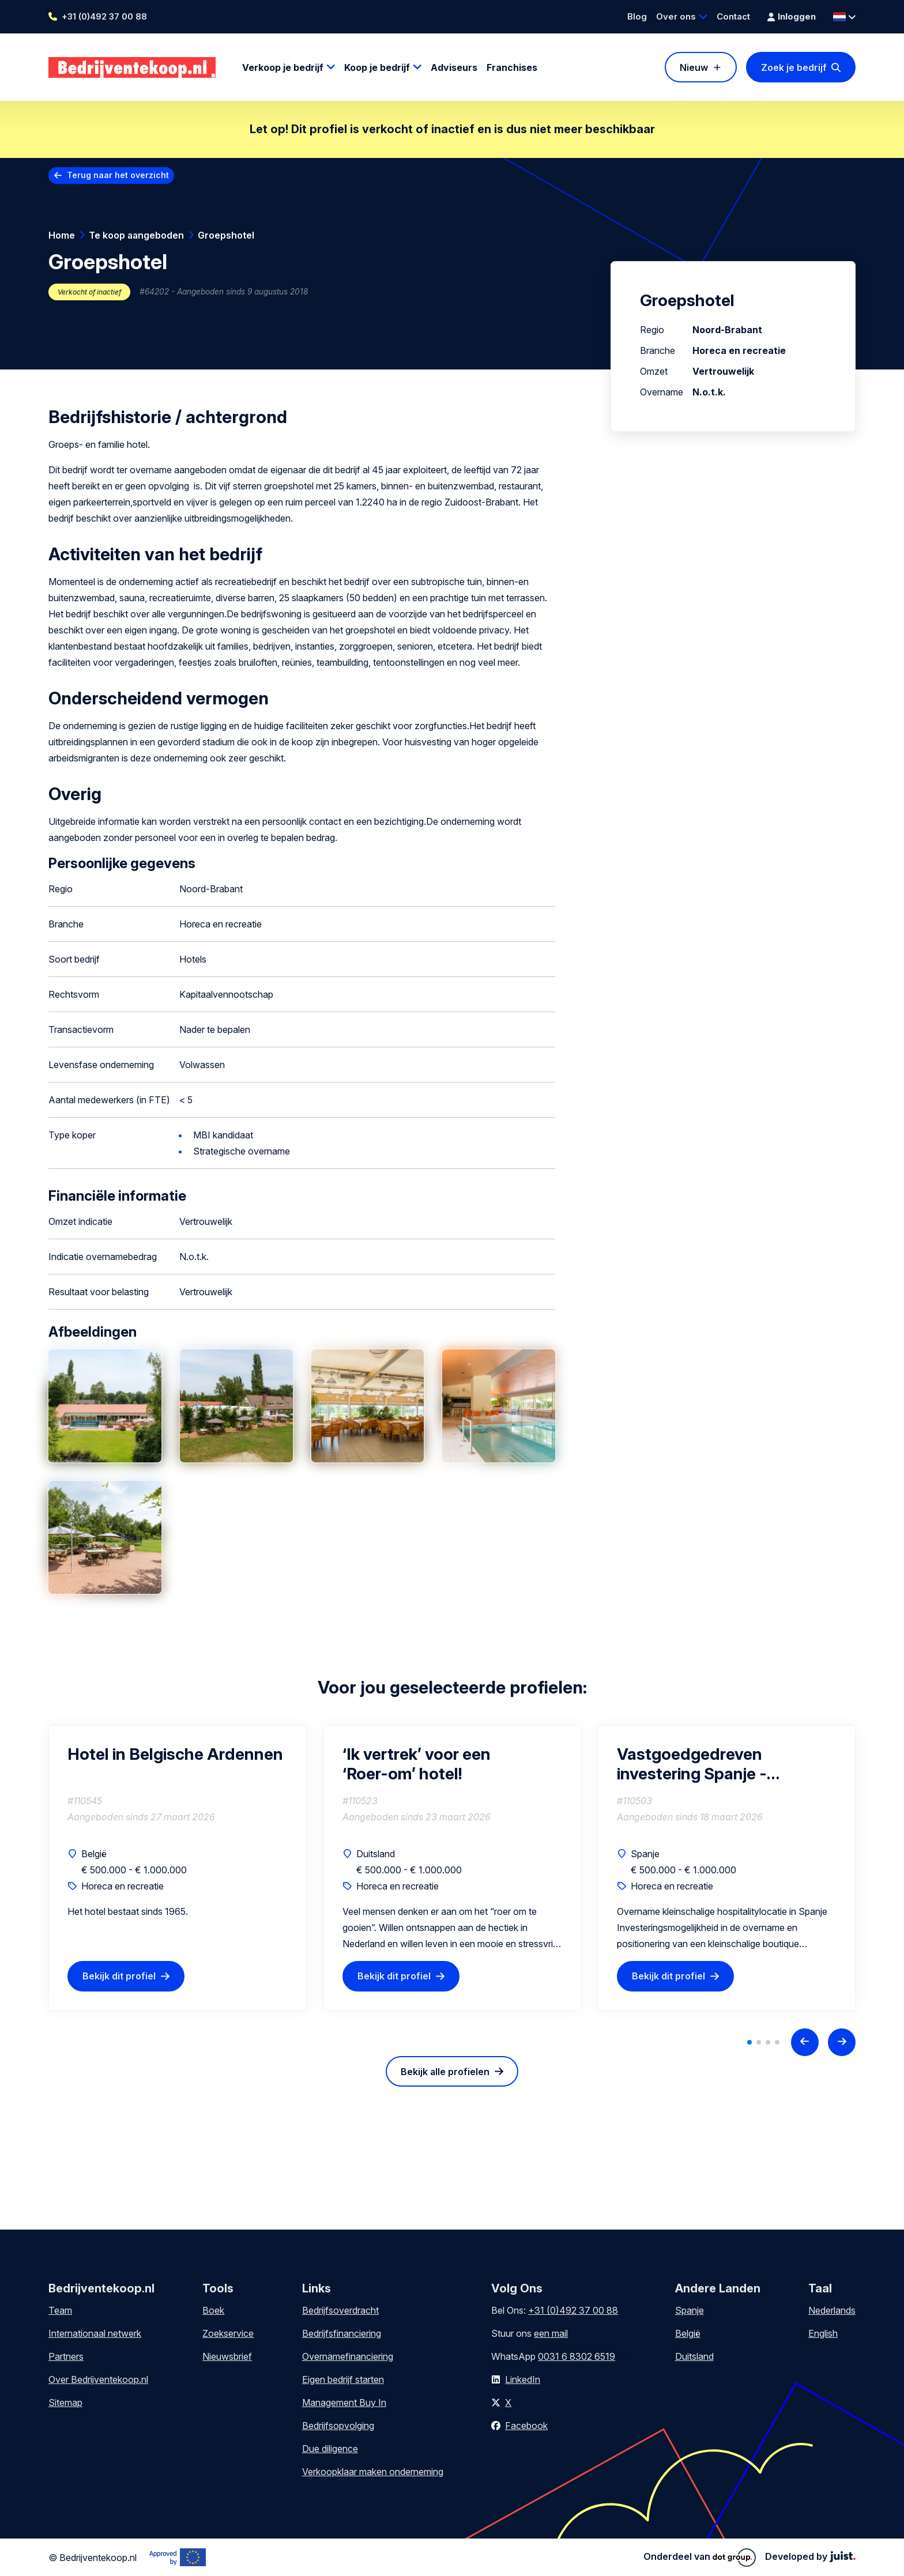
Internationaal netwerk (94, 2333)
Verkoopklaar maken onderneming (372, 2471)
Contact (733, 16)
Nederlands (832, 2310)
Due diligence (330, 2448)
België (687, 2333)
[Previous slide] (805, 2042)
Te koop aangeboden (136, 235)
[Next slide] (842, 2042)
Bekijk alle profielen (445, 2071)
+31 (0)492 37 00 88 (104, 16)
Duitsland (694, 2356)
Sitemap (65, 2402)
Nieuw (694, 67)
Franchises (512, 67)
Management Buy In (344, 2402)
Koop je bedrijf (377, 67)
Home (61, 235)
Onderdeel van (699, 2557)
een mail (551, 2333)
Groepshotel (226, 235)
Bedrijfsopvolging (338, 2425)
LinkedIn (522, 2379)
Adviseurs (454, 67)
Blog (637, 16)
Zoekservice (228, 2333)
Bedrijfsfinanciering (341, 2333)
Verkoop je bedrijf (282, 67)
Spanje (689, 2310)
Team (60, 2310)
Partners (66, 2356)
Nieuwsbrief (227, 2356)
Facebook (526, 2425)
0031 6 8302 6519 (576, 2356)
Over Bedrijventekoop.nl (98, 2379)
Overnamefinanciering (347, 2356)
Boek (213, 2310)
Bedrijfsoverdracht (340, 2310)
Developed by (810, 2556)
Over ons (676, 16)
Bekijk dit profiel (119, 1976)
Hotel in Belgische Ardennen (175, 1754)
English (823, 2333)
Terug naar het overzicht (118, 175)
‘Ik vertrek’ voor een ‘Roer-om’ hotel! (416, 1763)
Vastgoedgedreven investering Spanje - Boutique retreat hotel (701, 1763)
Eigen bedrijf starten (343, 2379)
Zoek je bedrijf (794, 67)
